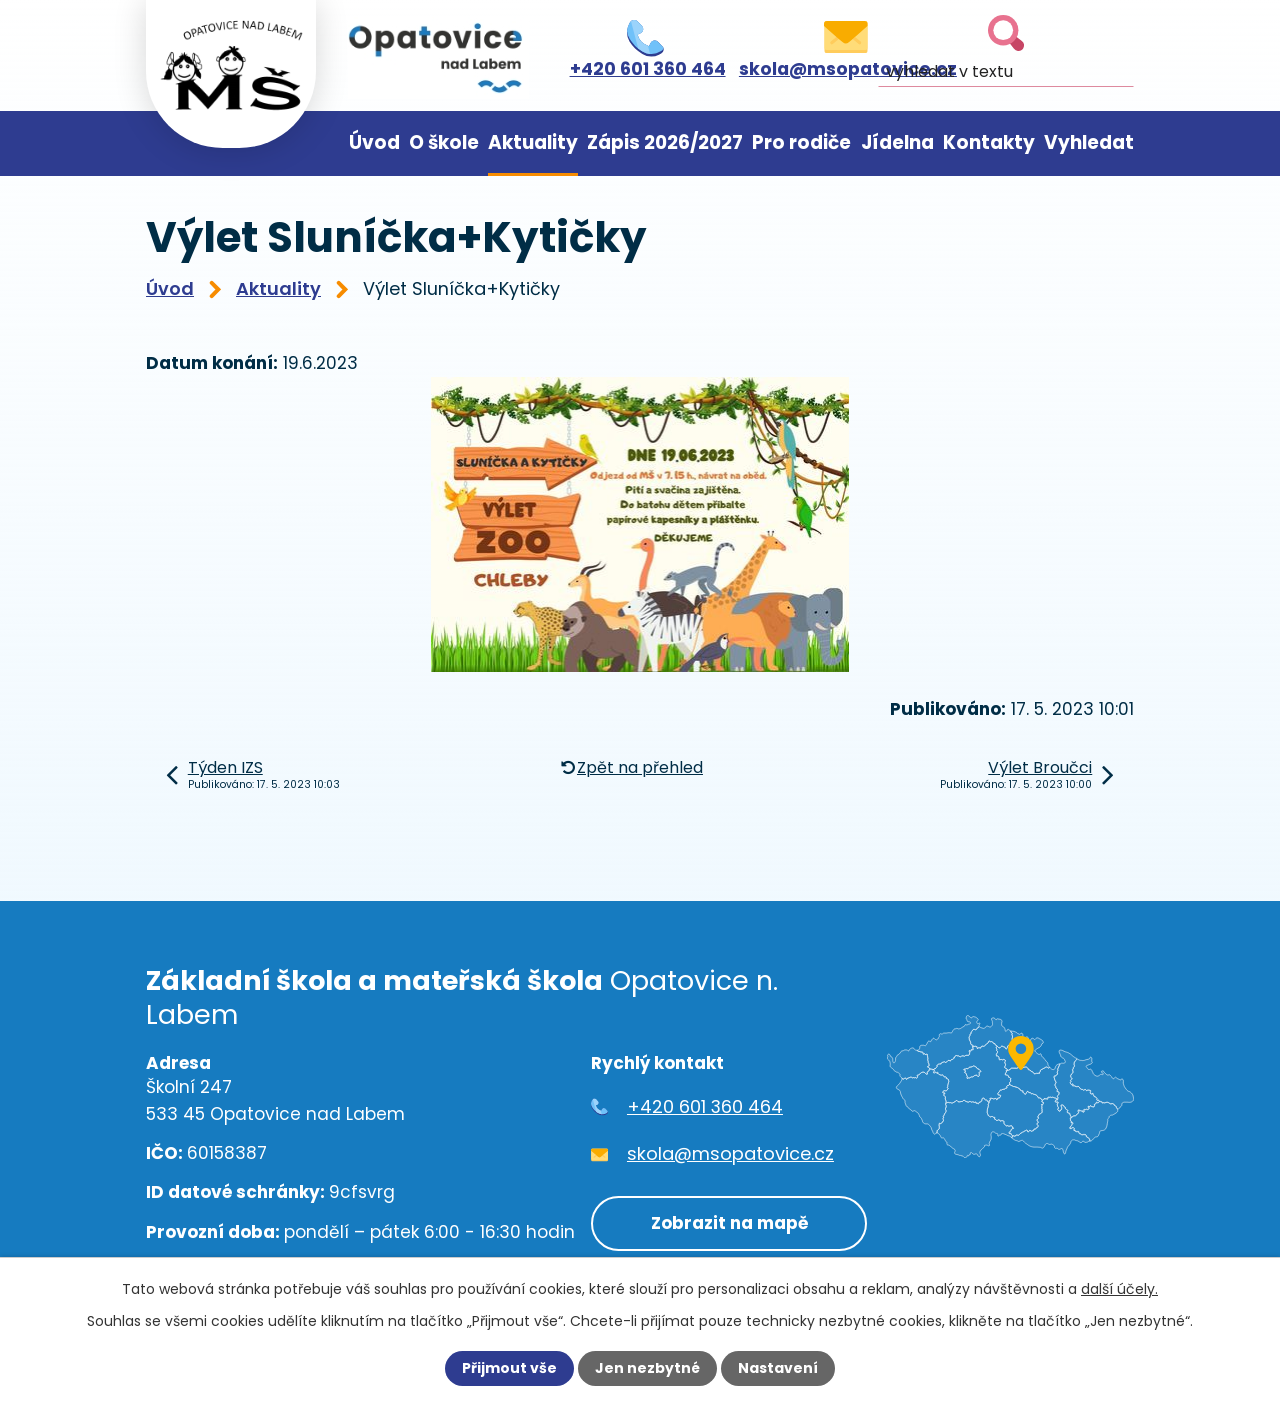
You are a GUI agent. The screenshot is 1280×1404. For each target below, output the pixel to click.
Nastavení (778, 1368)
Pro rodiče (801, 142)
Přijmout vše (509, 1368)
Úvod (374, 142)
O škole (444, 142)
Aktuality (533, 142)
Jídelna (897, 142)
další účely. (1119, 1289)
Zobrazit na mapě (728, 1223)
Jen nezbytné (647, 1368)
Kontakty (989, 142)
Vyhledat (1089, 142)
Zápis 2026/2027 (665, 142)
